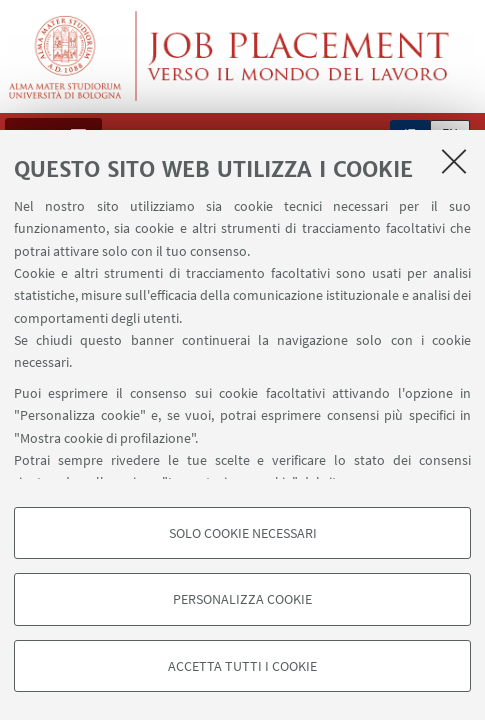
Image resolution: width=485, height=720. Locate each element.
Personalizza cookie (242, 599)
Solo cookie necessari (243, 533)
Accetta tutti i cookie (242, 666)
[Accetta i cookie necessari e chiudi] (454, 161)
